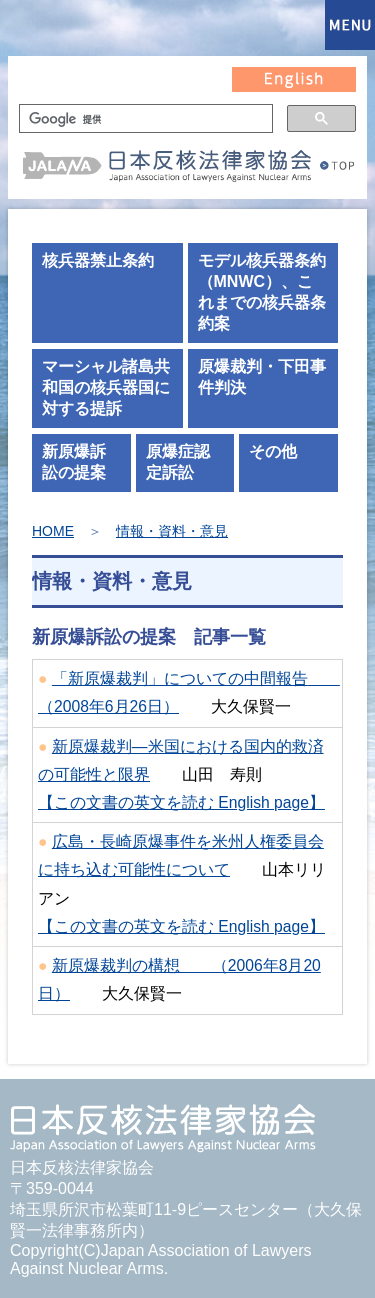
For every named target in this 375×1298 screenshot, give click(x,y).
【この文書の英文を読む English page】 (181, 802)
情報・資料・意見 (172, 531)
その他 (273, 451)
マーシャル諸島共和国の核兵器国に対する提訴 (106, 387)
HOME (53, 531)
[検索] (144, 119)
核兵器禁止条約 (98, 260)
